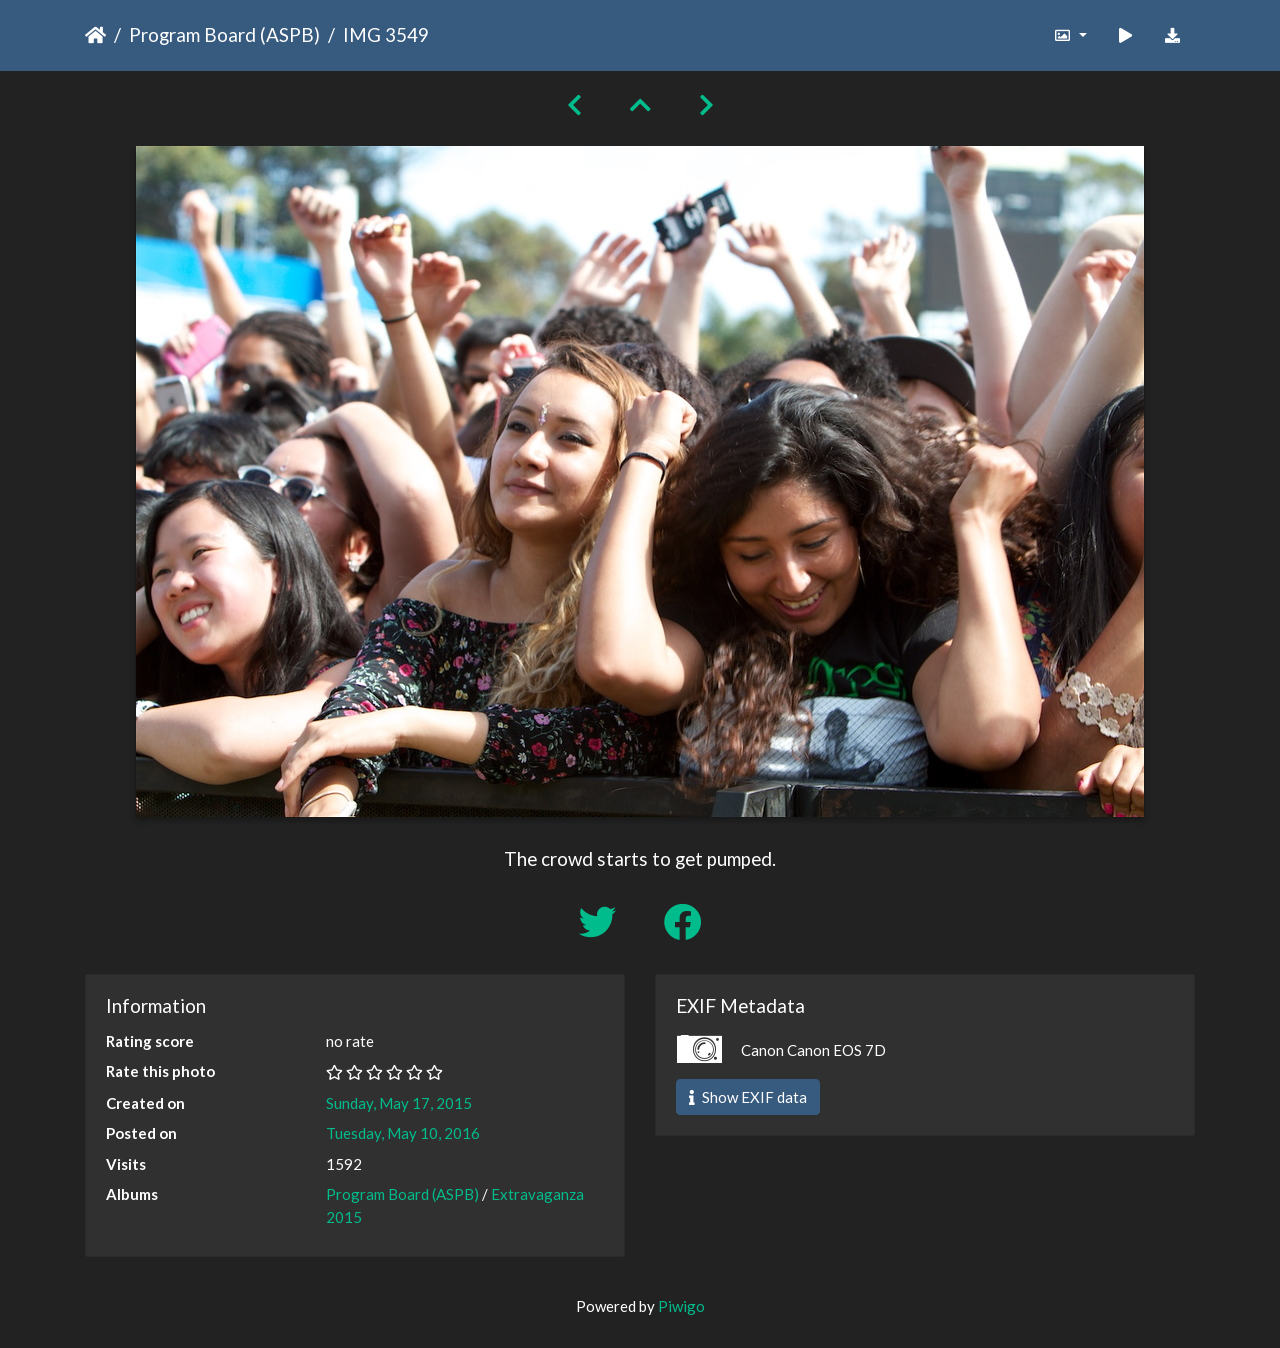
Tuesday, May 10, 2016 (403, 1133)
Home (95, 35)
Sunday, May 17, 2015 (399, 1103)
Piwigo (681, 1306)
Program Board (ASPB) (224, 34)
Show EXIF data (748, 1097)
